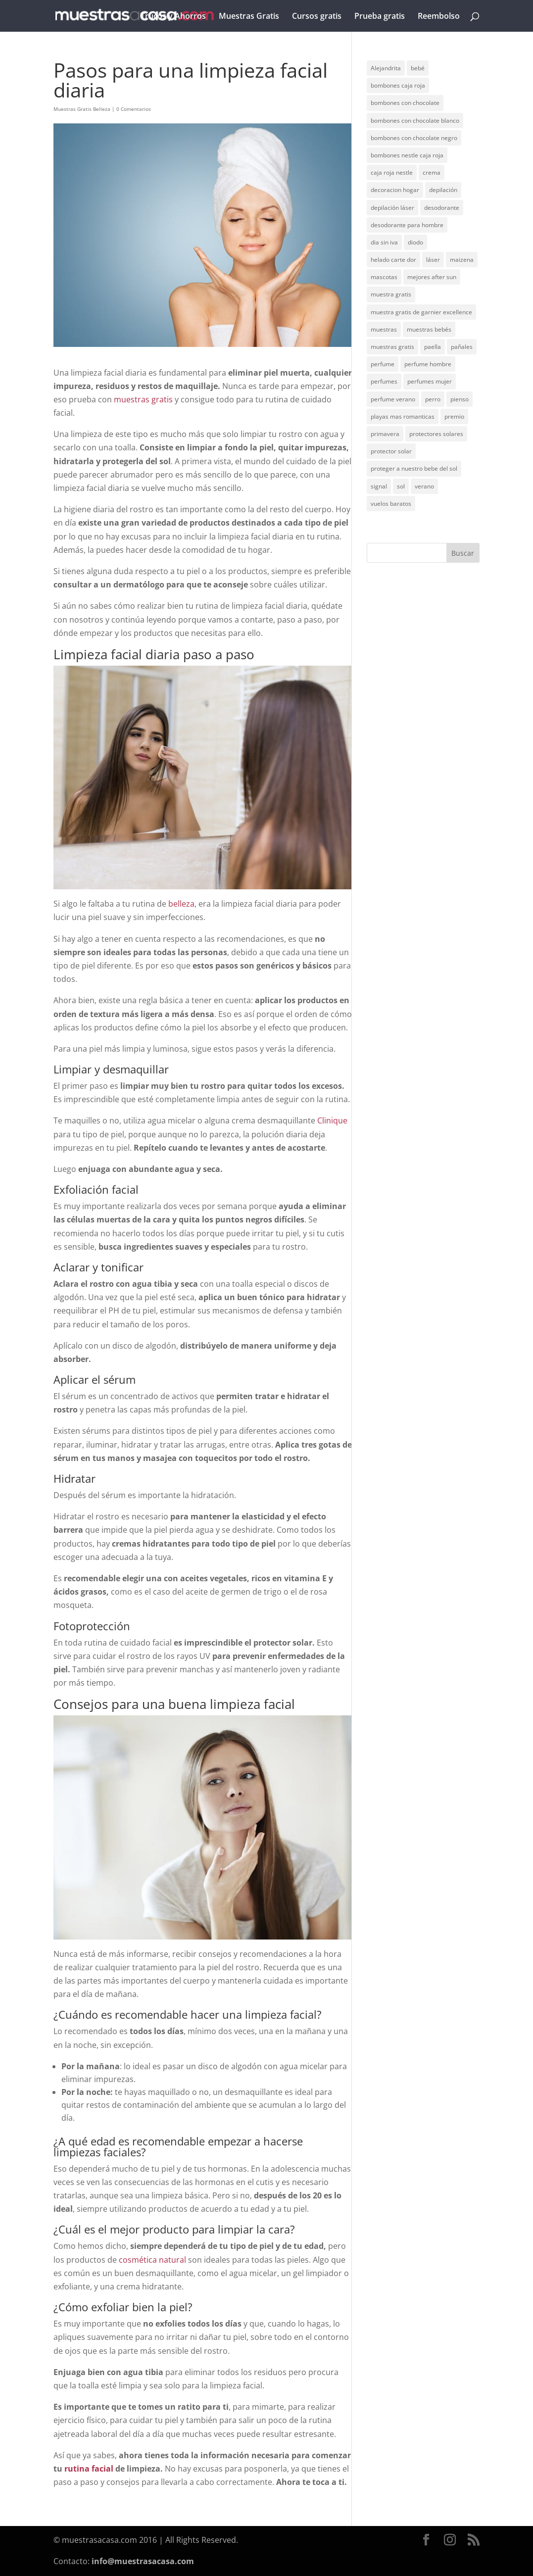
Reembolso (439, 16)
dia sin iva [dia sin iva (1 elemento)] (384, 242)
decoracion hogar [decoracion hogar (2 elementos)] (395, 190)
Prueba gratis (379, 16)
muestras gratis (143, 399)
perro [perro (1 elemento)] (432, 399)
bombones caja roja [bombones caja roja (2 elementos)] (398, 85)
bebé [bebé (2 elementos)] (418, 68)
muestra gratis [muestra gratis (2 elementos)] (391, 294)
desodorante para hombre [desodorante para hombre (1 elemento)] (407, 225)
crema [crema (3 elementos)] (431, 172)
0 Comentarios (133, 108)
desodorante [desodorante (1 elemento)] (441, 207)
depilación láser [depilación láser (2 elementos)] (392, 207)
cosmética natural (152, 2259)
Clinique (332, 1120)
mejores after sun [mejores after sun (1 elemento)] (431, 277)
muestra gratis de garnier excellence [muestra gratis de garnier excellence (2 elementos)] (421, 312)
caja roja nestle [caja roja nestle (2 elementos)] (392, 172)
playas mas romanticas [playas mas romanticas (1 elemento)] (403, 416)
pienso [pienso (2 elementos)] (459, 399)
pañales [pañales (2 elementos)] (462, 346)
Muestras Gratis (249, 16)
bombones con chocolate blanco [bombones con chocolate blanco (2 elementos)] (415, 120)
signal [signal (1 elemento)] (379, 486)
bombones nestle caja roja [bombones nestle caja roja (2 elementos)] (407, 155)
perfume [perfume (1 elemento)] (382, 364)
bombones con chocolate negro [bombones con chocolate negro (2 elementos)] (414, 138)
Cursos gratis (316, 16)
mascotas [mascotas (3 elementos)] (384, 277)
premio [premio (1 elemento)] (454, 416)
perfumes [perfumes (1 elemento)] (384, 381)
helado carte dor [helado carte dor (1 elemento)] (393, 259)
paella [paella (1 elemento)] (432, 346)
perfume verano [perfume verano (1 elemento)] (393, 399)
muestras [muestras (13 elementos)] (384, 329)
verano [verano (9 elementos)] (424, 486)
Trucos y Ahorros (173, 16)
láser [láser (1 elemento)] (433, 259)
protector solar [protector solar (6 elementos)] (391, 451)
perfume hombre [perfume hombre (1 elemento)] (427, 364)
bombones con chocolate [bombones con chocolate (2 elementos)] (405, 102)
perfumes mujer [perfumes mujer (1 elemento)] (429, 381)
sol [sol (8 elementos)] (401, 486)
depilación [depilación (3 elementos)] (443, 190)
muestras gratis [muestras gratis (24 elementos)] (392, 346)
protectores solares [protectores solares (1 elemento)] (436, 434)
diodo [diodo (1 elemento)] (415, 242)
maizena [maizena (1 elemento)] (462, 259)
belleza (181, 903)
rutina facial (88, 2468)
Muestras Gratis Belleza (81, 108)
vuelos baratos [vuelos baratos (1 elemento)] (391, 503)
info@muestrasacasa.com (143, 2561)
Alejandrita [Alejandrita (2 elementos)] (386, 68)
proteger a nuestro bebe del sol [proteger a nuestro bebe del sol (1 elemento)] (414, 468)
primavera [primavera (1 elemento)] (385, 434)
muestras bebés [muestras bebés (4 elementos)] (429, 329)
